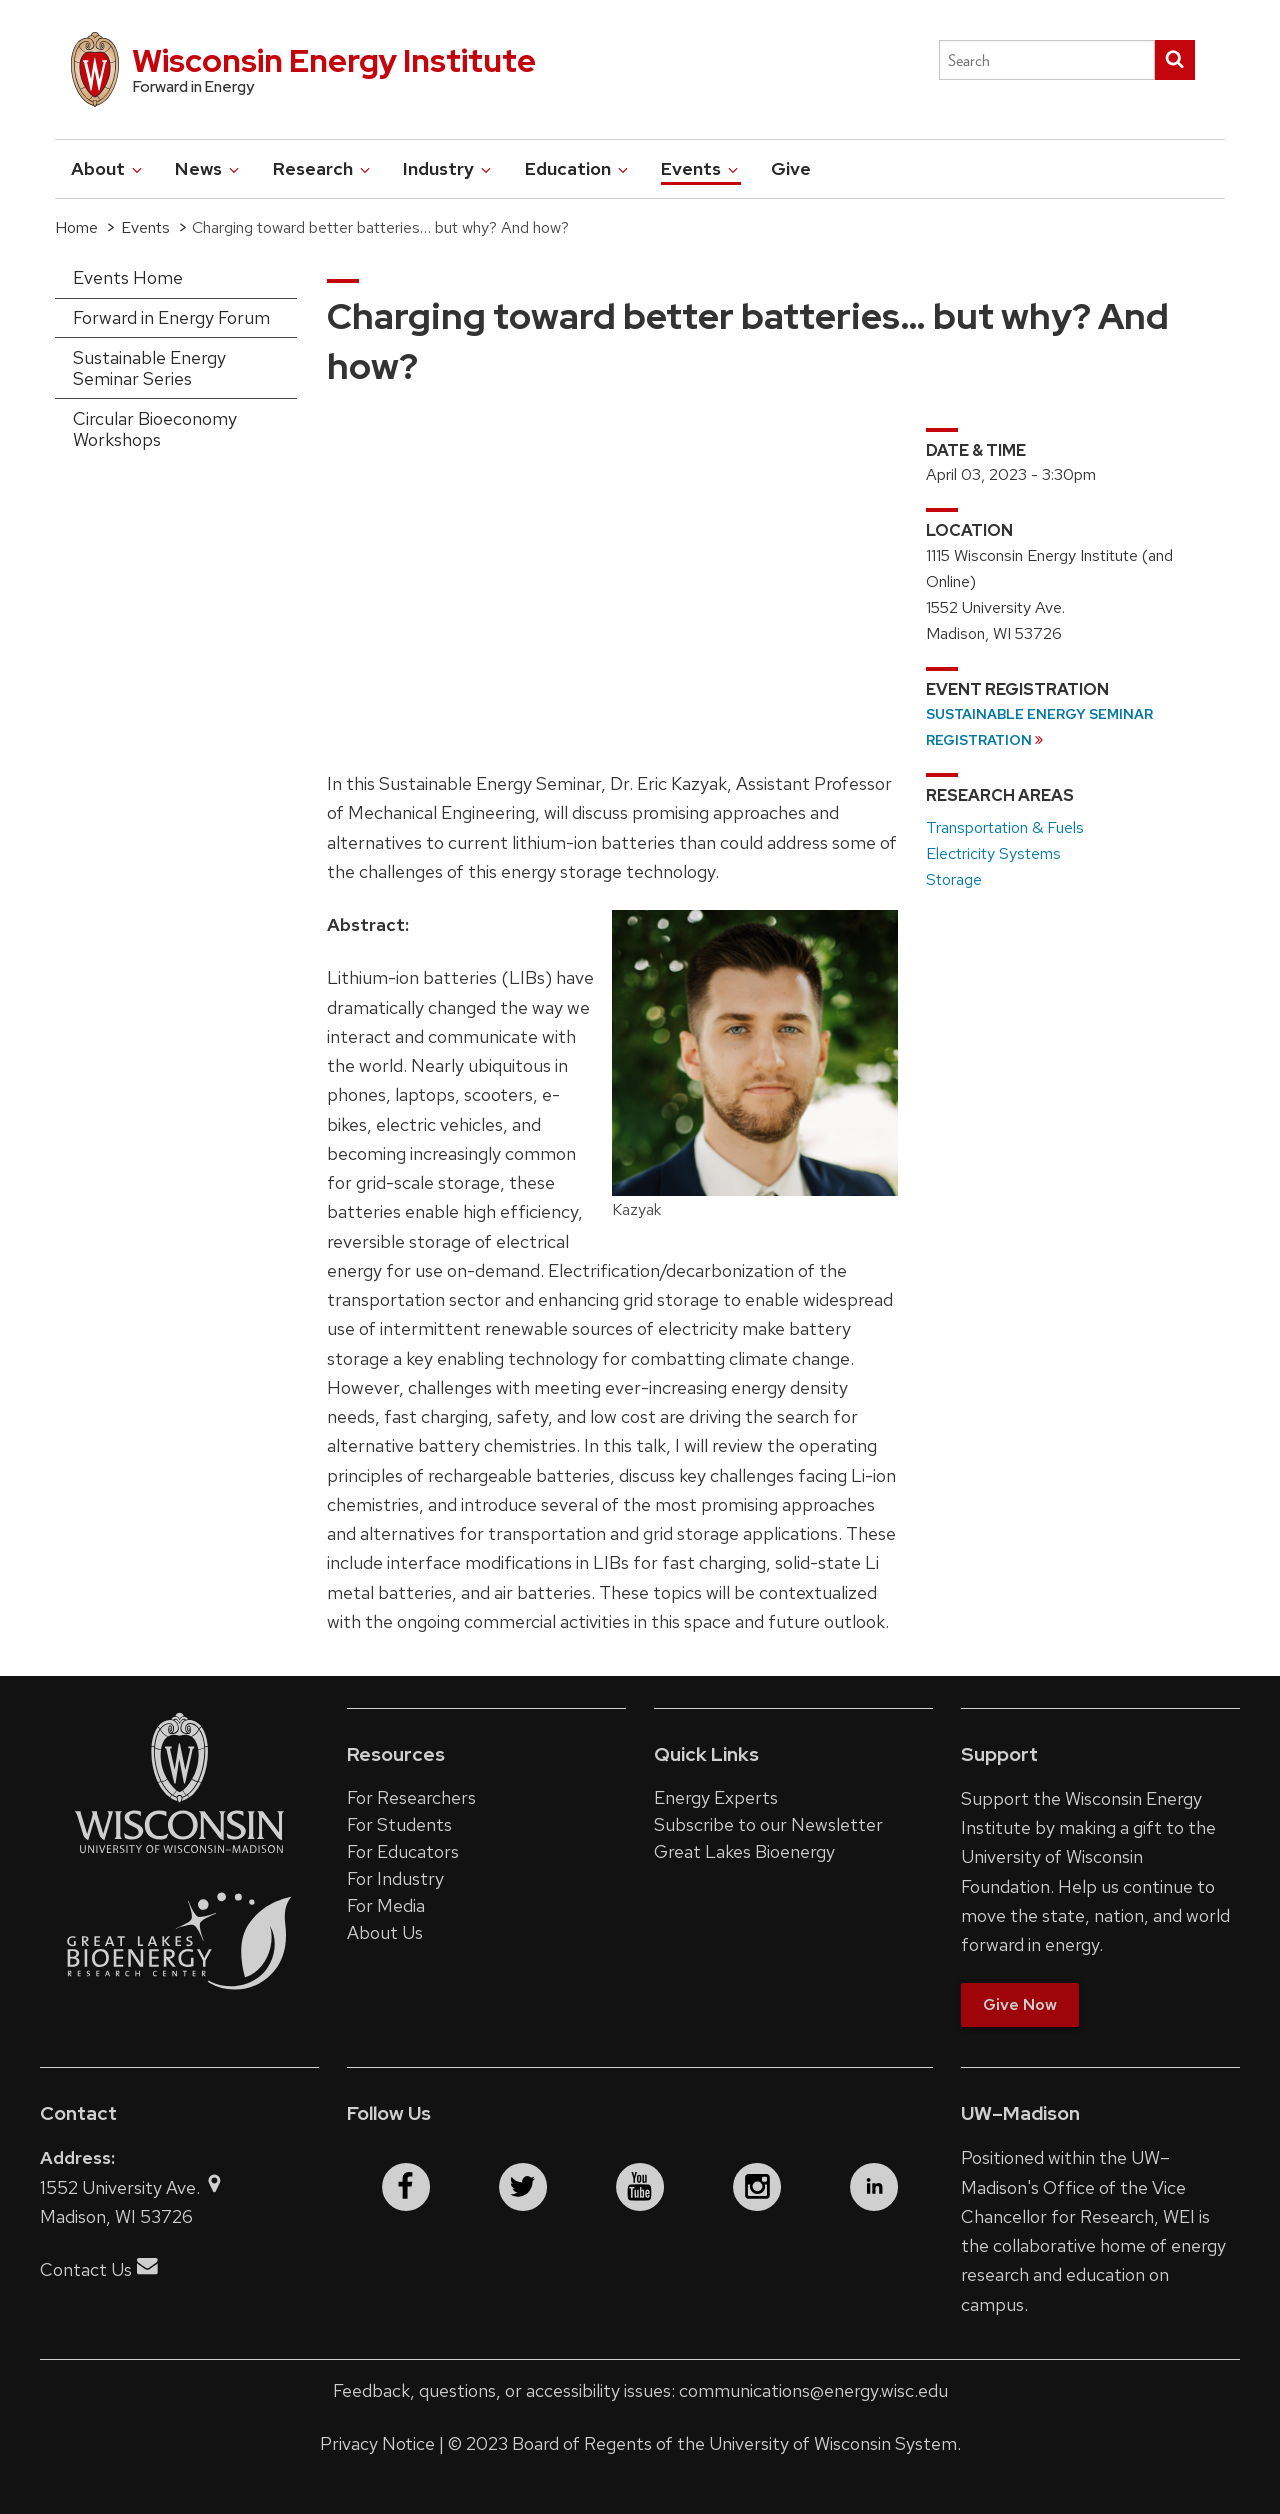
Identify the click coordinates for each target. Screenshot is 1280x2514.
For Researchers (411, 1797)
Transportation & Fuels (1005, 827)
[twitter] (523, 2187)
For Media (386, 1905)
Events (145, 227)
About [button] (108, 168)
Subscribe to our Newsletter (768, 1824)
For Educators (403, 1851)
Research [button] (323, 168)
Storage (954, 879)
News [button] (208, 168)
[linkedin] (874, 2187)
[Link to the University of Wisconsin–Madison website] (179, 1851)
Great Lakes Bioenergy (744, 1851)
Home (76, 227)
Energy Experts (716, 1797)
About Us (385, 1932)
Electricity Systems (993, 853)
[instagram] (757, 2187)
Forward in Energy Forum (171, 317)
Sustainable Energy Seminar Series (149, 368)
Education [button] (578, 168)
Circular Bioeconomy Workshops (155, 429)
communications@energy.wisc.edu (813, 2390)
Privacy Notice (377, 2443)
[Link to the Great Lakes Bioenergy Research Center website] (179, 2009)
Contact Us (99, 2269)
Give (791, 168)
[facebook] (406, 2187)
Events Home (128, 277)
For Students (399, 1824)
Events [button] (701, 168)
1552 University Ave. (132, 2187)
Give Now (1020, 2004)
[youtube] (640, 2187)
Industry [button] (448, 168)
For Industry (395, 1878)
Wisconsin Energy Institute (334, 60)
